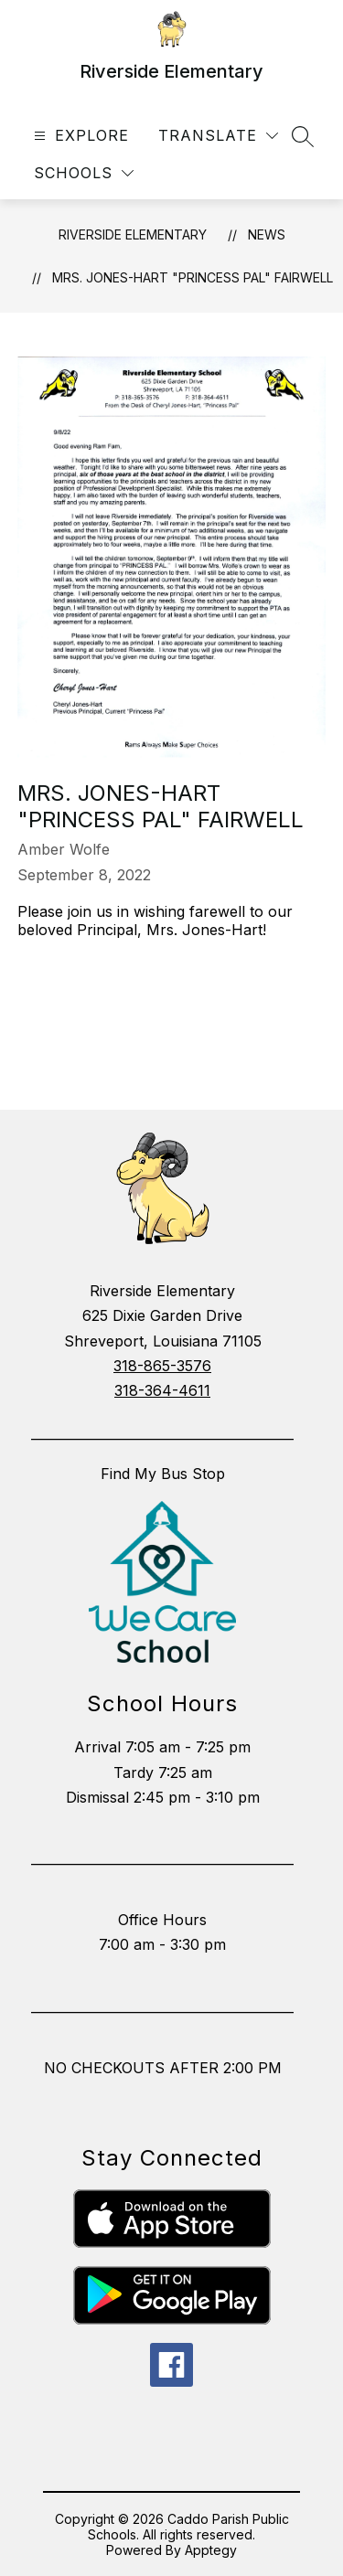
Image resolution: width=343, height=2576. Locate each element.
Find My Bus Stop (163, 1473)
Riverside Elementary (133, 234)
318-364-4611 (162, 1390)
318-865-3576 (162, 1366)
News (266, 234)
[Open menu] (79, 135)
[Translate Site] (218, 135)
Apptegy (211, 2550)
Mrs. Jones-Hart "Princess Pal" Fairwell (192, 277)
